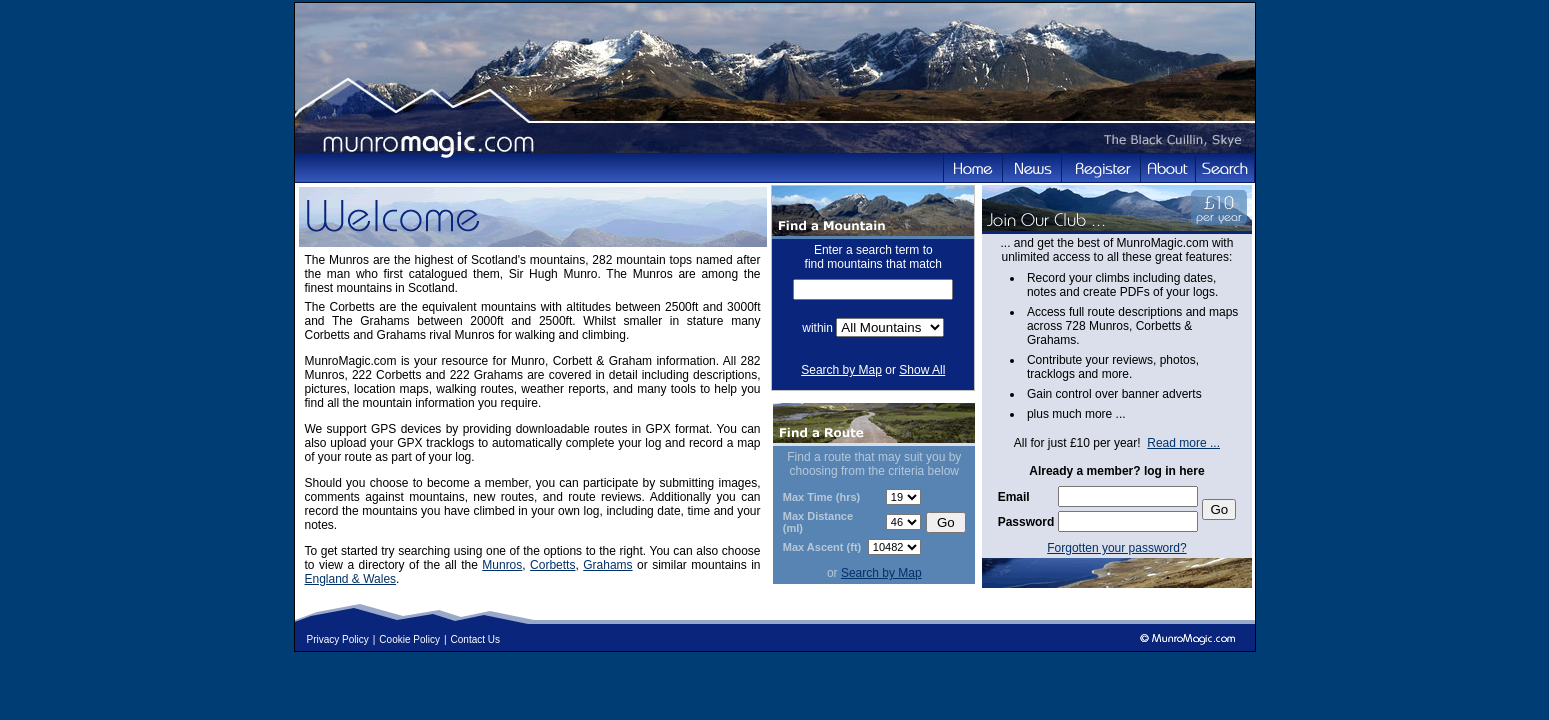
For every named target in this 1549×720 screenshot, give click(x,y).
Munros (502, 565)
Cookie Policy (409, 639)
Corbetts (552, 565)
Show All (922, 370)
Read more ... (1183, 443)
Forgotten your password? (1116, 548)
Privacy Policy (338, 639)
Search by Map (841, 370)
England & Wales (351, 579)
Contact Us (475, 639)
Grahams (607, 565)
